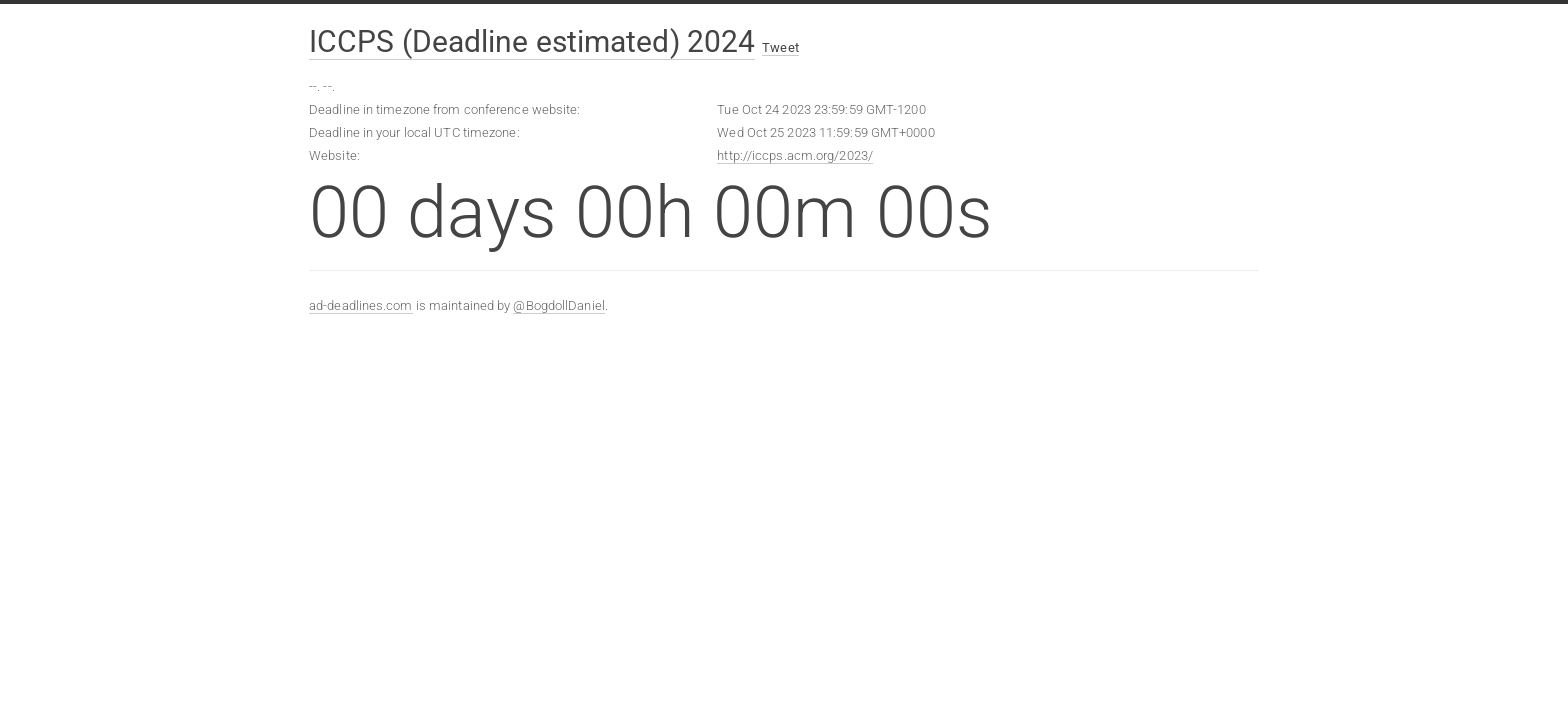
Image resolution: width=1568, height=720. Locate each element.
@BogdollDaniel (558, 305)
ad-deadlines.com (361, 305)
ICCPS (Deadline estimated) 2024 (532, 41)
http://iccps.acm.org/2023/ (795, 155)
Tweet (780, 47)
